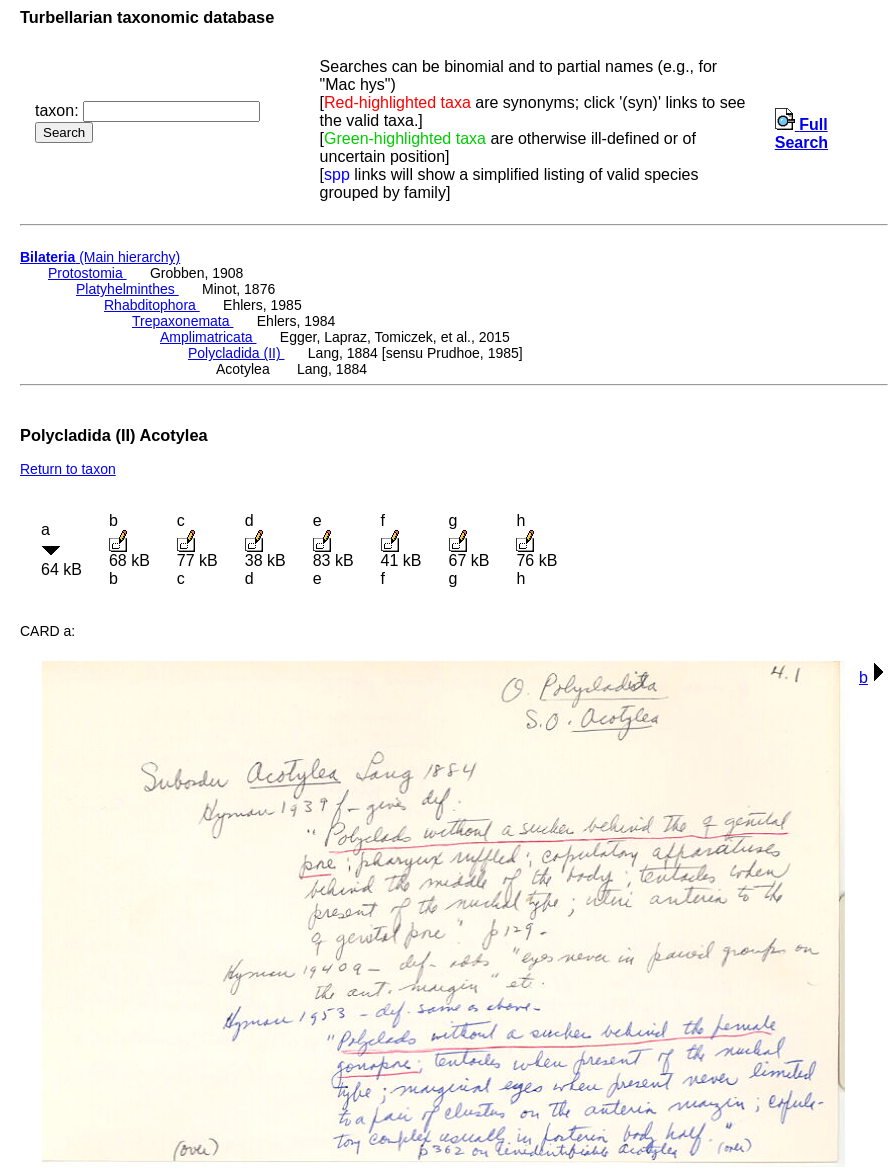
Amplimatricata (208, 337)
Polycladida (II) (236, 353)
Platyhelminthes (127, 289)
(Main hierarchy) (100, 257)
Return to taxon (68, 469)
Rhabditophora (152, 305)
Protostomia (87, 273)
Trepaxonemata (182, 321)
